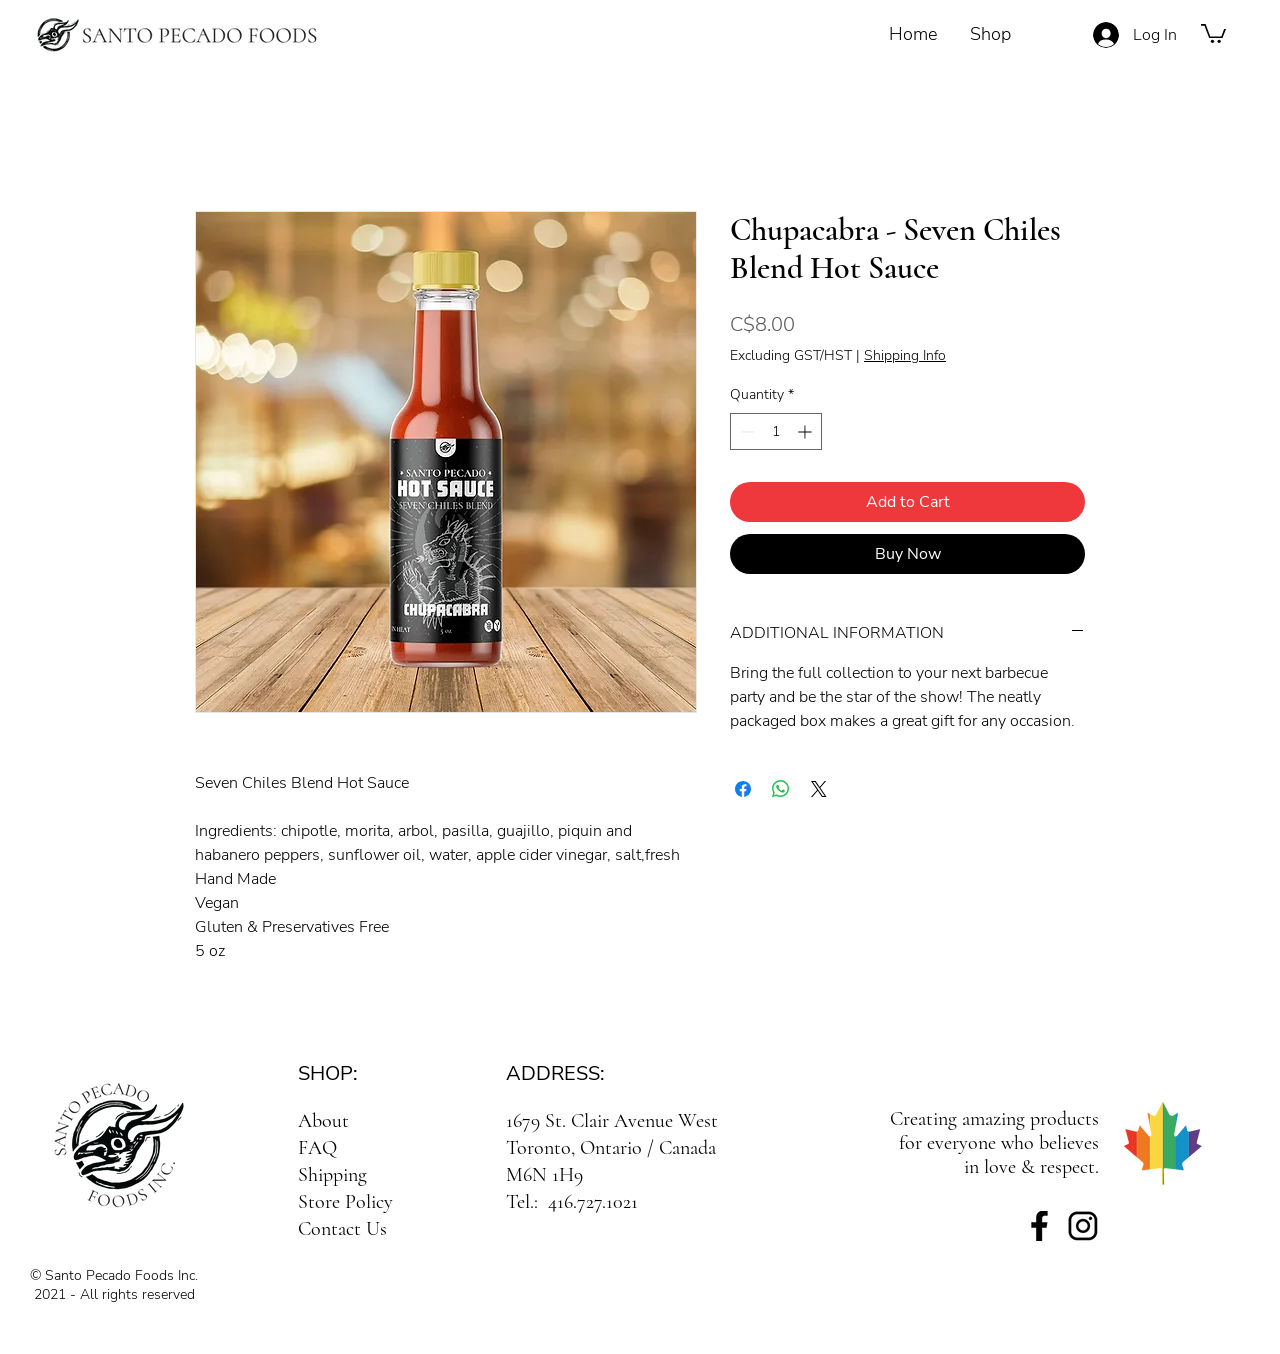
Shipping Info (905, 355)
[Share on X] (819, 789)
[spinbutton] (776, 431)
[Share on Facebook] (743, 789)
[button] (1213, 32)
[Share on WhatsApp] (781, 789)
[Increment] (806, 431)
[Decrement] (745, 431)
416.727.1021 (593, 1202)
